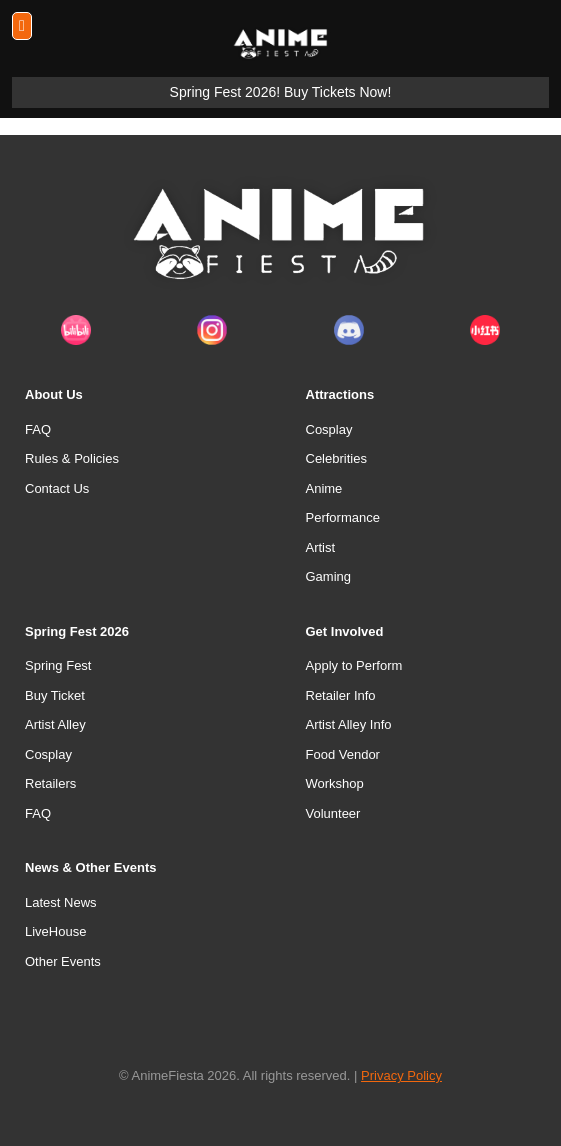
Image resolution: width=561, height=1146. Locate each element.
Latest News (61, 902)
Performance (343, 517)
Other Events (63, 961)
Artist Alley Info (349, 724)
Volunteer (333, 813)
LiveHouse (55, 931)
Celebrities (336, 458)
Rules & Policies (72, 458)
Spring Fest (58, 665)
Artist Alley (55, 724)
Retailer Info (341, 695)
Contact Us (57, 488)
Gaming (329, 576)
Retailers (50, 783)
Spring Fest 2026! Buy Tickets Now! (281, 92)
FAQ (38, 429)
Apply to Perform (354, 665)
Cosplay (329, 429)
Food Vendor (343, 754)
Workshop (335, 783)
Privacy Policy (401, 1075)
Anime (324, 488)
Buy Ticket (55, 695)
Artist (321, 547)
